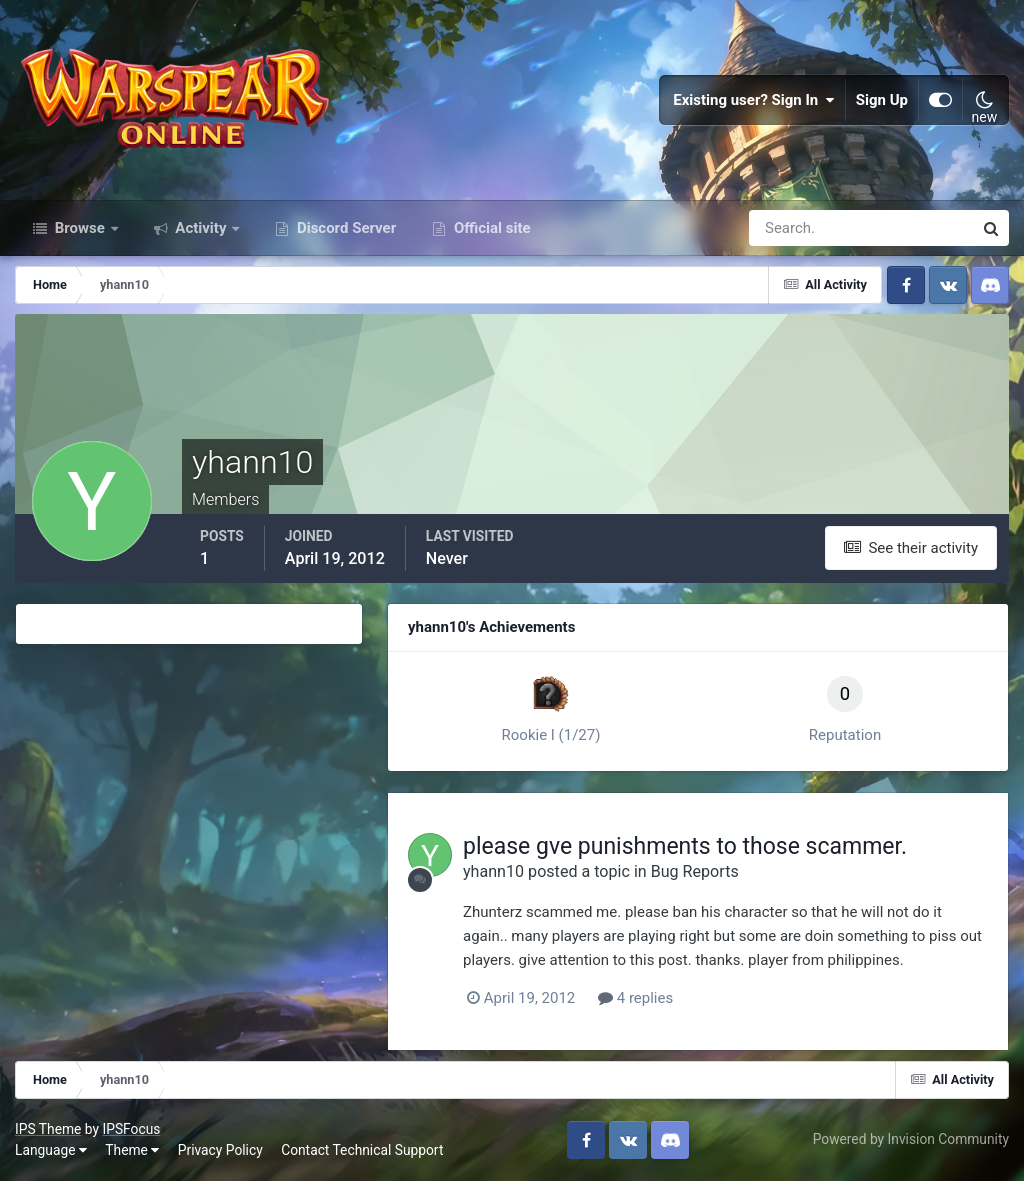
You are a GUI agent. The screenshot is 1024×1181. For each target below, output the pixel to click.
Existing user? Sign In (754, 100)
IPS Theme (48, 1129)
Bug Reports (695, 871)
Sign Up (882, 100)
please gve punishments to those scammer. (685, 846)
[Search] (792, 228)
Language (51, 1150)
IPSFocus (131, 1129)
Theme (132, 1150)
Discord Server (344, 228)
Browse (80, 228)
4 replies (635, 998)
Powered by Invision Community (911, 1139)
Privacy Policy (220, 1150)
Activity (201, 228)
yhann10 (493, 871)
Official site (490, 228)
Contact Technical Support (362, 1150)
